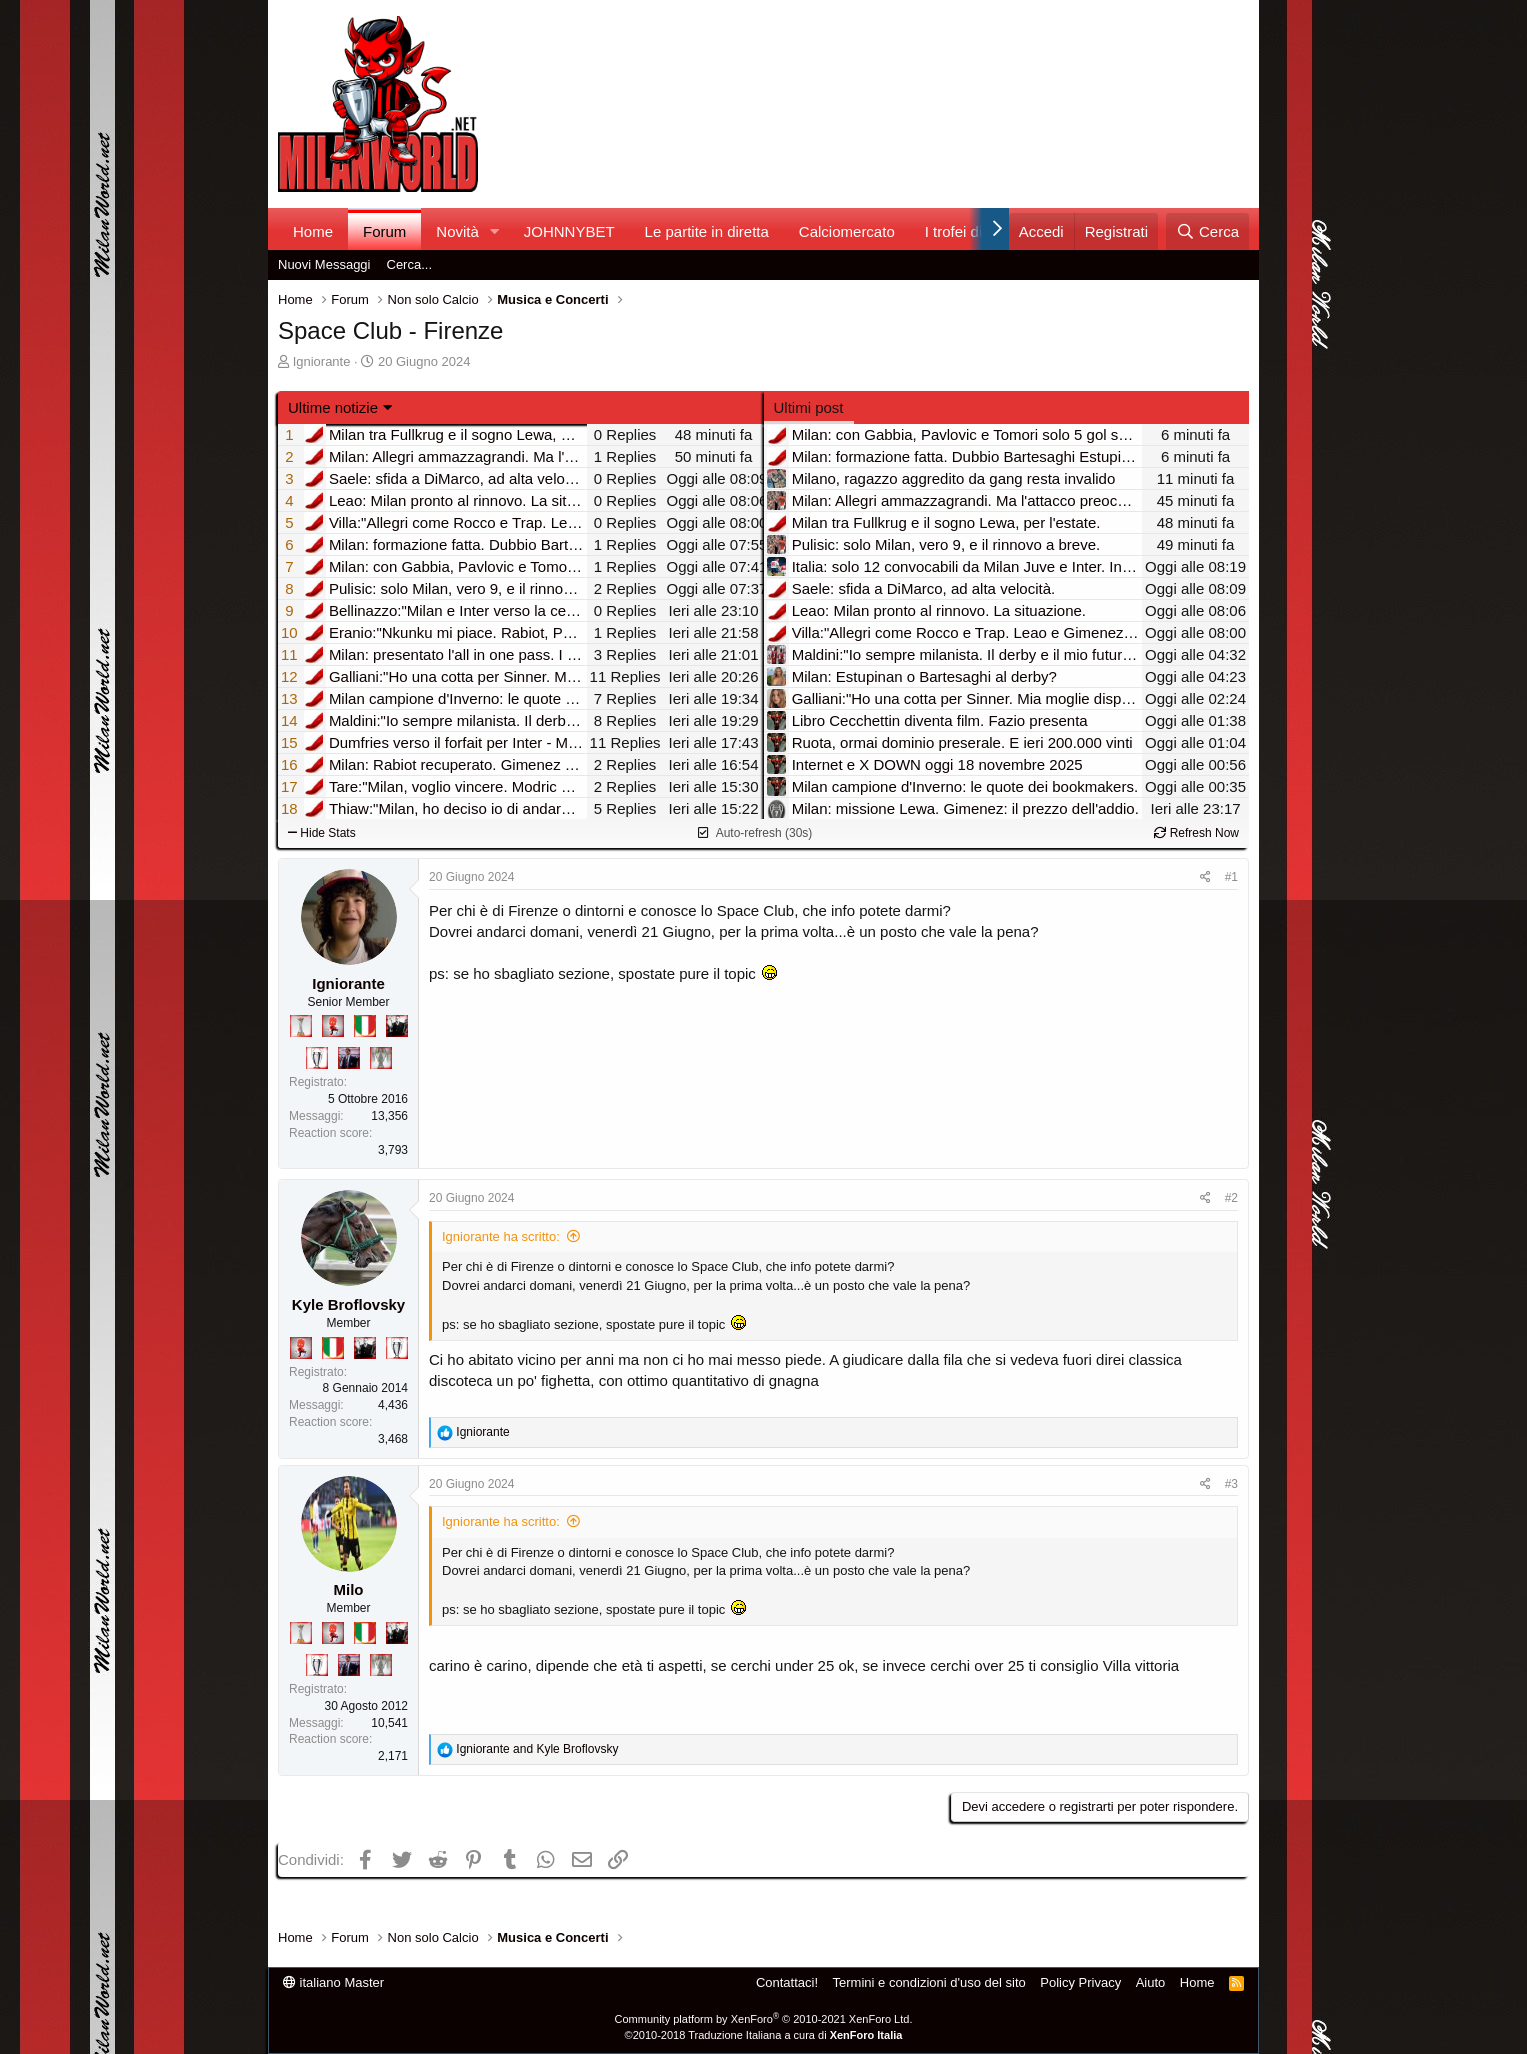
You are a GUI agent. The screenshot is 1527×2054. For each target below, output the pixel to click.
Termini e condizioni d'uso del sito (929, 1982)
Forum (384, 231)
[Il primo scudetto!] (365, 1026)
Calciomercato (847, 231)
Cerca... (410, 264)
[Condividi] (1205, 877)
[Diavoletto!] (333, 1026)
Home (313, 231)
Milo (349, 1589)
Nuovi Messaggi (324, 264)
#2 (1231, 1198)
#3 (1231, 1484)
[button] (495, 231)
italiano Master (333, 1982)
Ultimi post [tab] (809, 407)
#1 (1231, 877)
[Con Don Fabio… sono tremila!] (349, 1058)
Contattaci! (787, 1982)
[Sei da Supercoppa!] (381, 1058)
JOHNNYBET (569, 231)
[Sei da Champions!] (317, 1058)
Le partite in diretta (707, 231)
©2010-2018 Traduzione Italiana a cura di (764, 2035)
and (537, 1749)
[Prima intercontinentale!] (301, 1026)
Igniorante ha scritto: (501, 1236)
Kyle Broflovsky (348, 1304)
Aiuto (1151, 1982)
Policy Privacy (1080, 1982)
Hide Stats (322, 833)
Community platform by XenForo (764, 2019)
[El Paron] (397, 1026)
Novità (457, 231)
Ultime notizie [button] (333, 407)
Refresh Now (1196, 833)
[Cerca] (1207, 231)
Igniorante (322, 361)
